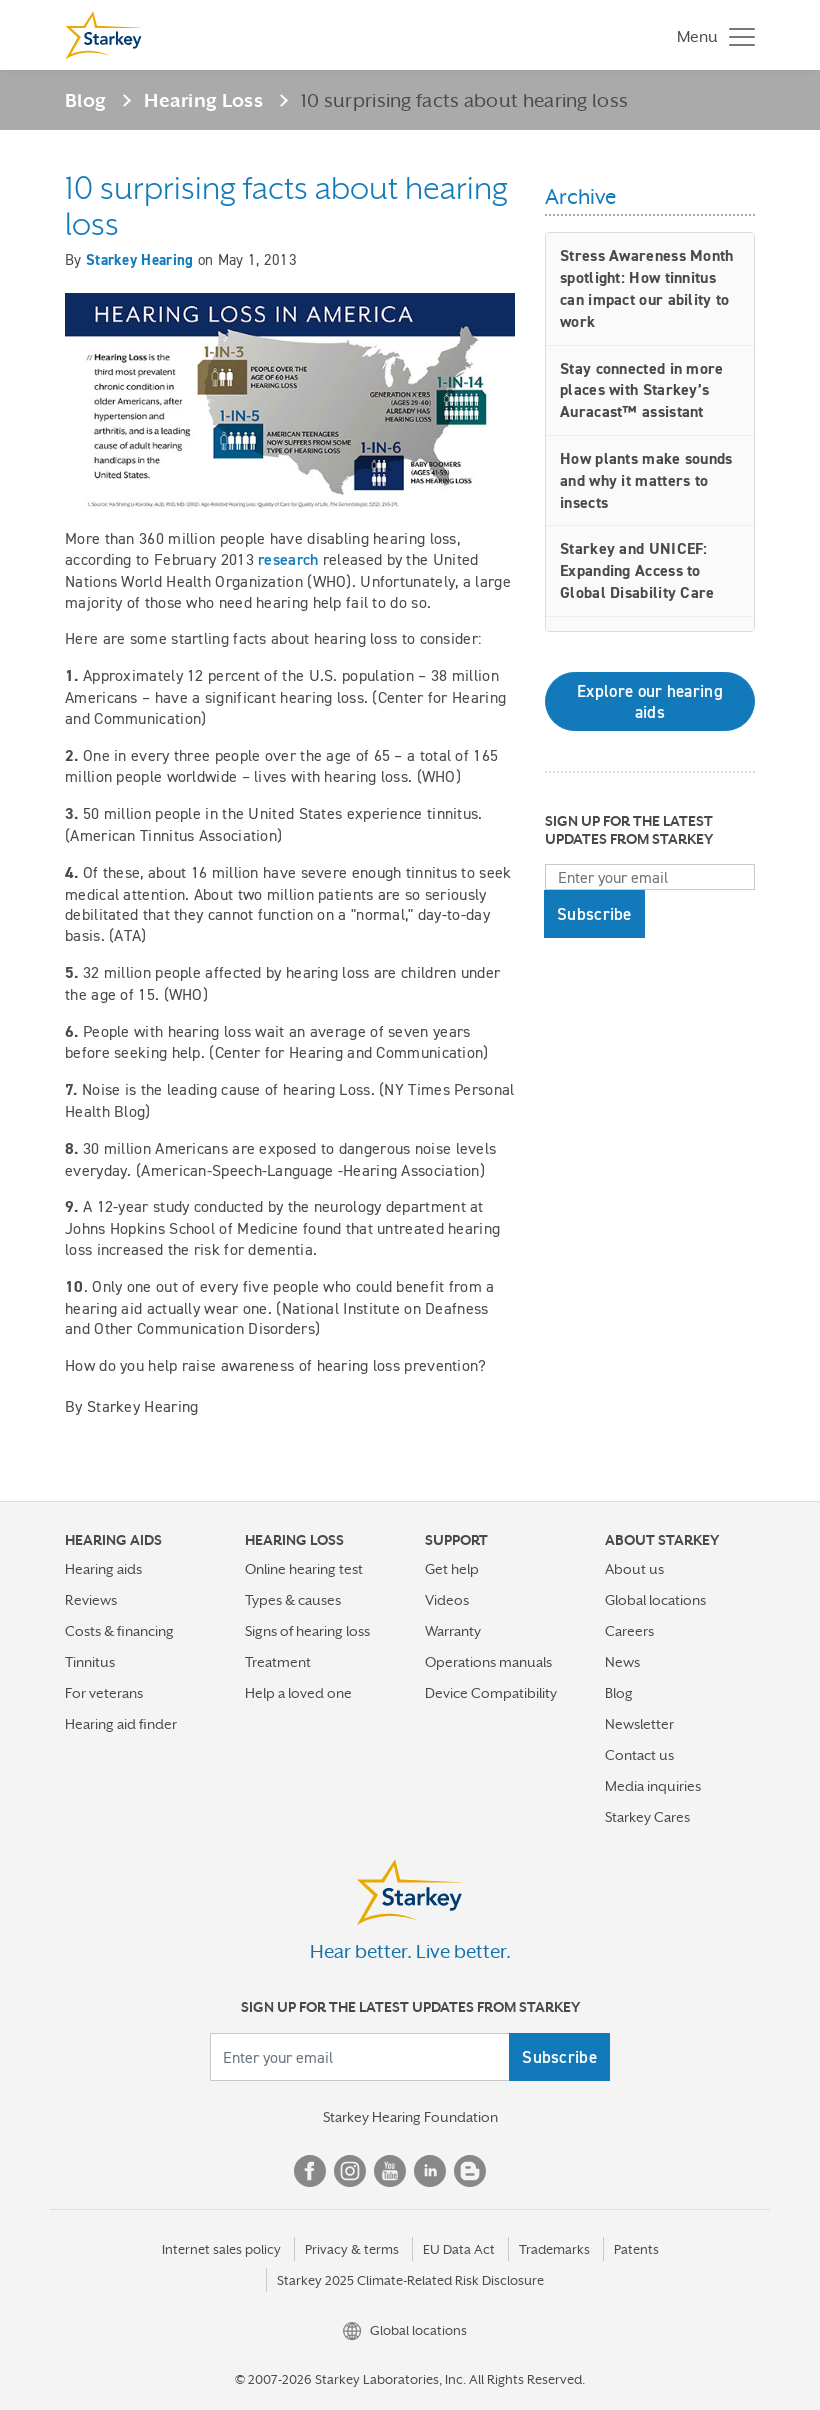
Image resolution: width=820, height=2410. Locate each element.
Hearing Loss (203, 100)
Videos (447, 1600)
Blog (85, 100)
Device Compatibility (491, 1693)
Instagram (350, 2171)
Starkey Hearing (140, 260)
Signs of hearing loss (307, 1631)
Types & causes (293, 1600)
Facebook (310, 2171)
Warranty (453, 1631)
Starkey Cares (647, 1817)
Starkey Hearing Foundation (410, 2117)
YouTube (390, 2171)
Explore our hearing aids (650, 701)
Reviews (91, 1600)
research (288, 559)
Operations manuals (488, 1662)
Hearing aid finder (121, 1724)
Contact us (639, 1755)
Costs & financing (119, 1631)
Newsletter (639, 1724)
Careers (629, 1631)
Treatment (278, 1662)
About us (634, 1569)
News (622, 1662)
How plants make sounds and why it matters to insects (646, 480)
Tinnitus (90, 1662)
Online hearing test (304, 1569)
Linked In (430, 2171)
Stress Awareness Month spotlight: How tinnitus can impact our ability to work (647, 288)
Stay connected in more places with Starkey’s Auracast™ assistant (642, 390)
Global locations (655, 1600)
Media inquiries (653, 1786)
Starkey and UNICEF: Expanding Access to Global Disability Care (637, 570)
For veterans (104, 1693)
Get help (452, 1569)
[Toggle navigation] (711, 35)
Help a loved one (298, 1693)
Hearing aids (103, 1569)
